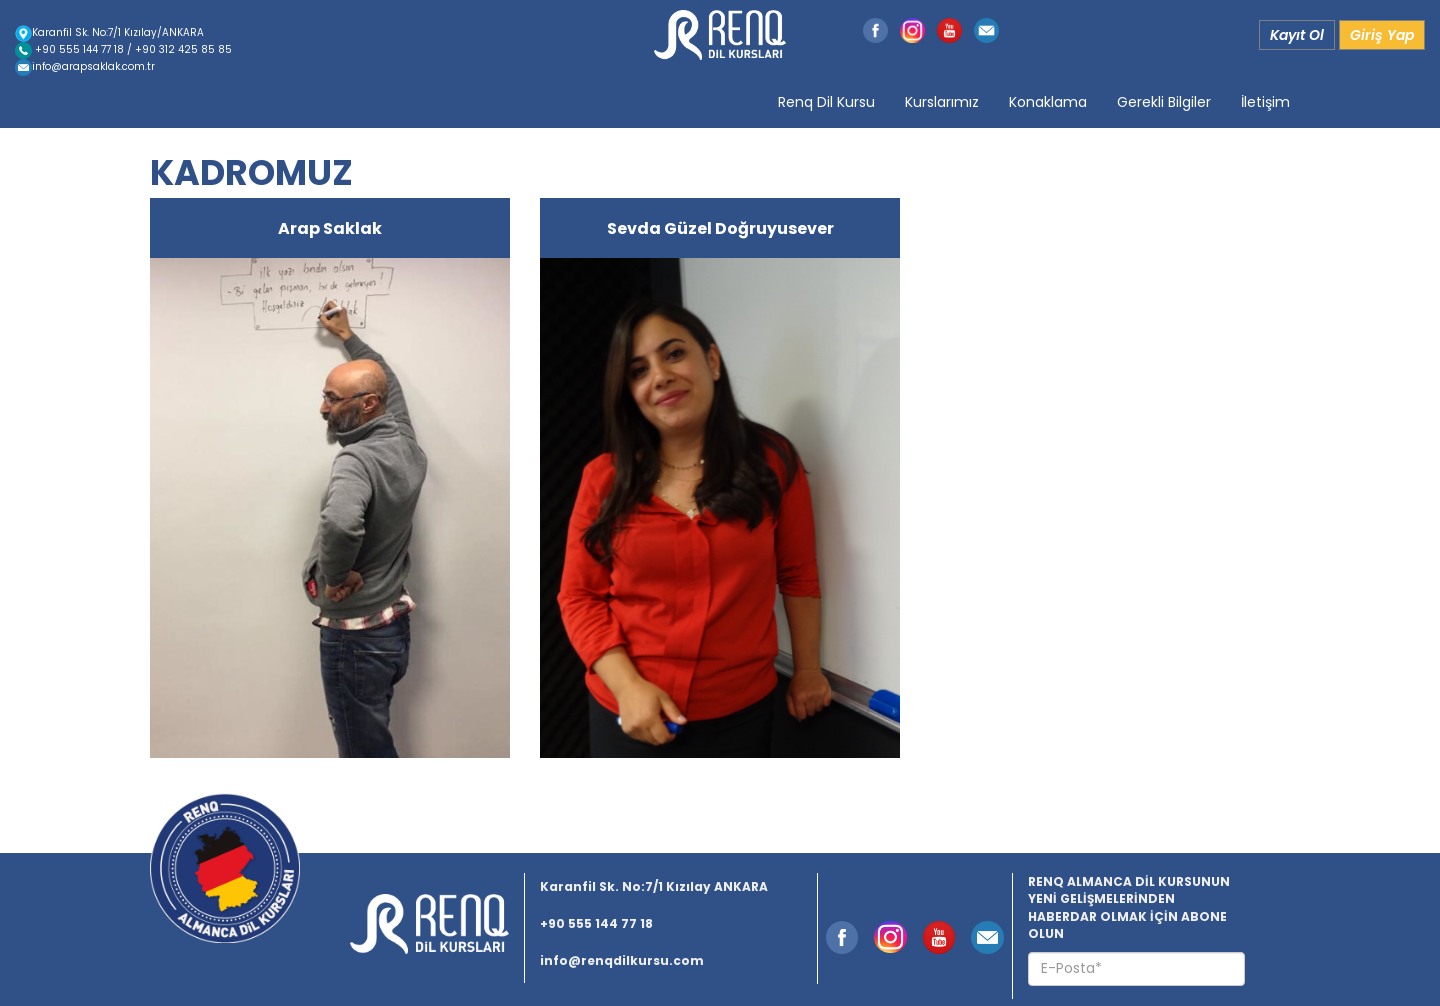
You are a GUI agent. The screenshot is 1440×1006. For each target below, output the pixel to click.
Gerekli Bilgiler (1164, 102)
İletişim (1265, 102)
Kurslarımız (942, 102)
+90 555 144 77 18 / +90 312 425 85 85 (123, 49)
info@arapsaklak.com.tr (85, 66)
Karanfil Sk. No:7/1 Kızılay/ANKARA (109, 32)
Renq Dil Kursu (826, 102)
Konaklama (1048, 102)
